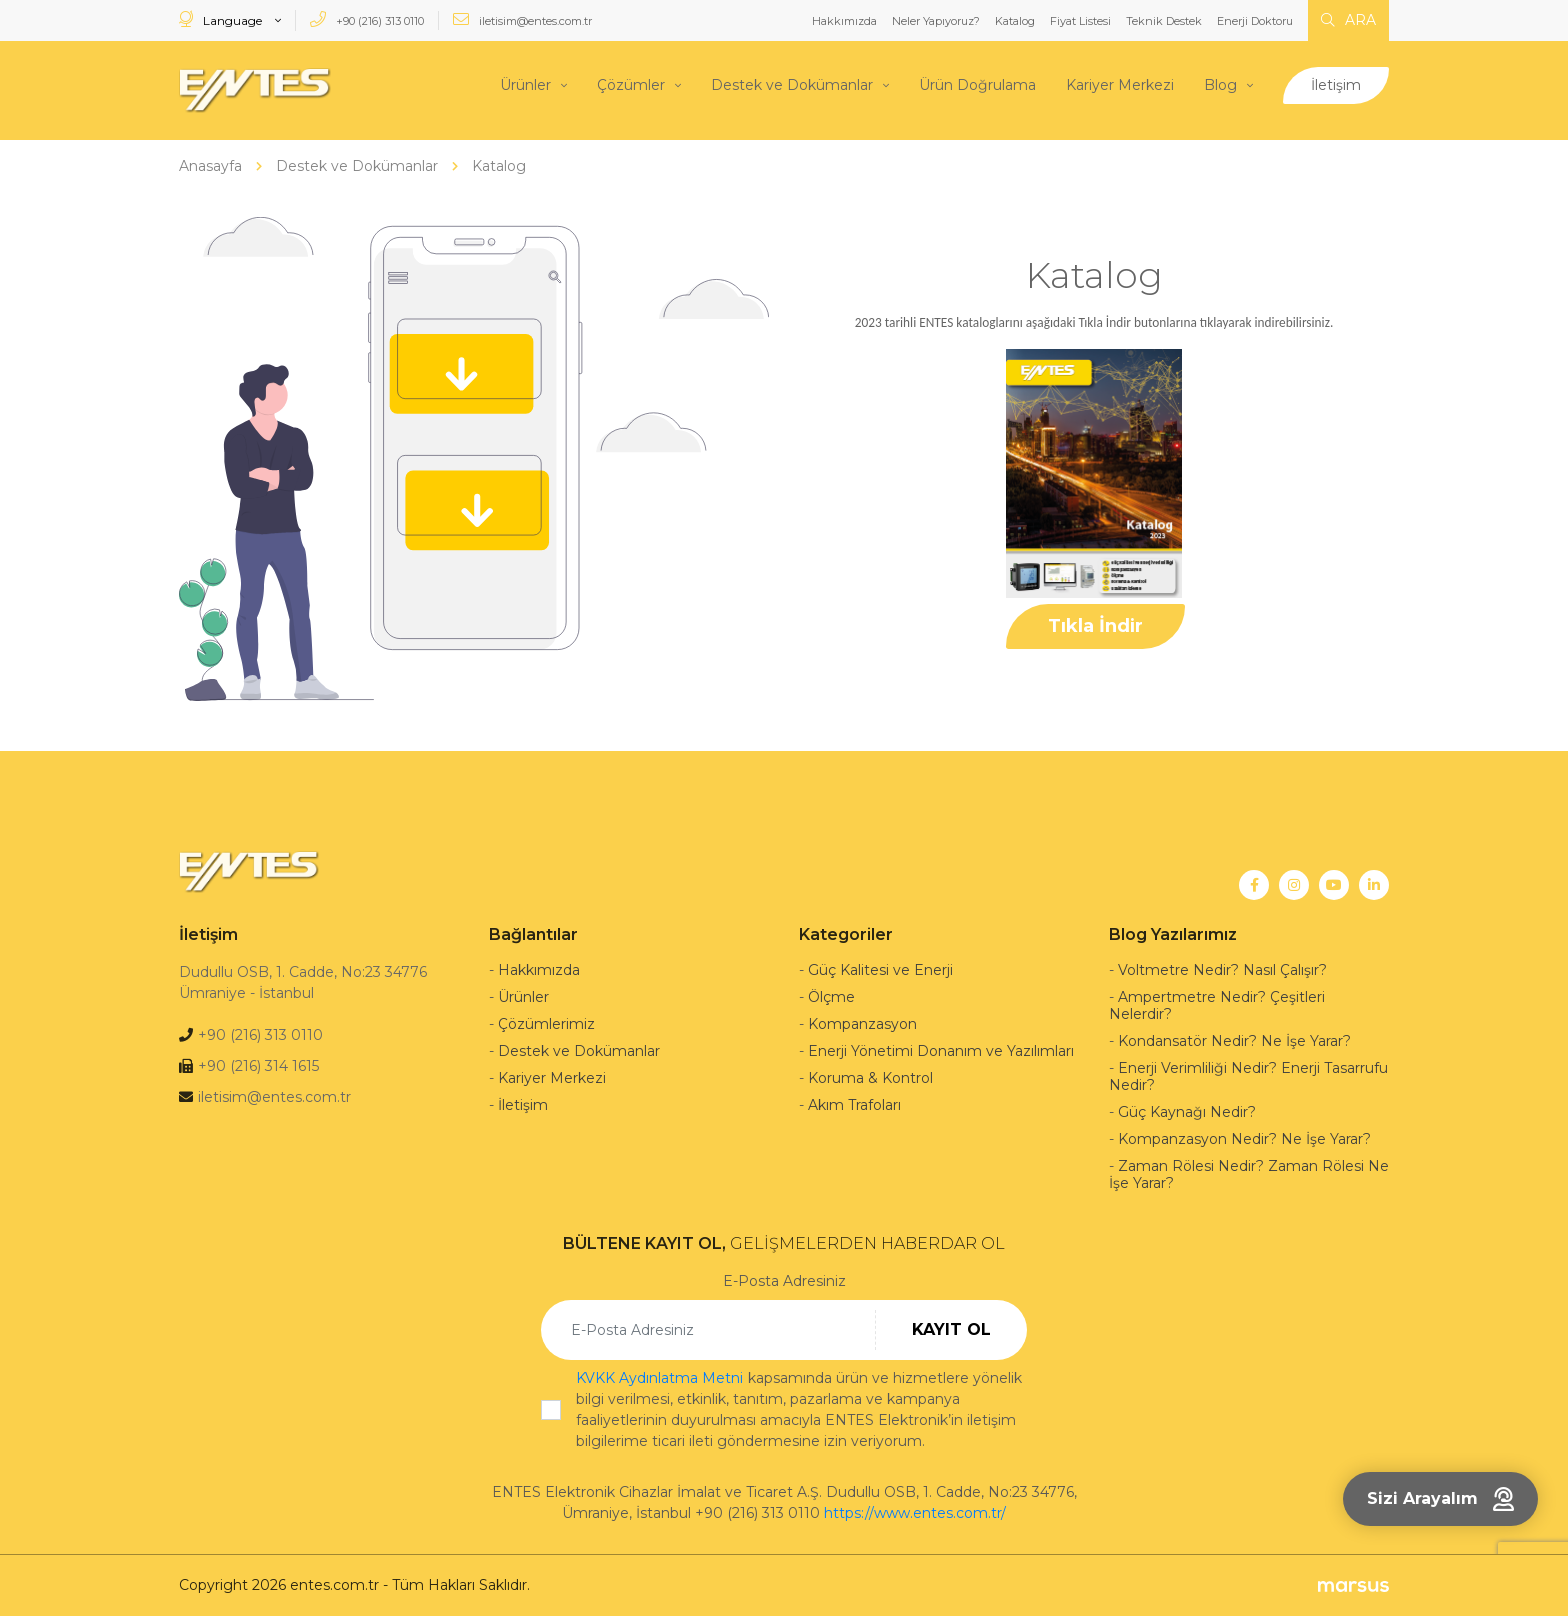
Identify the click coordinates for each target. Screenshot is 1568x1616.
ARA (1348, 20)
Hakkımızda (844, 21)
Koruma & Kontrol (870, 1078)
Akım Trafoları (854, 1105)
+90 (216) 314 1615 (258, 1066)
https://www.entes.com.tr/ (915, 1513)
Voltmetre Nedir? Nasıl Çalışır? (1222, 970)
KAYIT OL (951, 1329)
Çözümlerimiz (546, 1024)
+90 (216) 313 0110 (367, 19)
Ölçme (831, 997)
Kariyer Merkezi (1120, 85)
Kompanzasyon (862, 1024)
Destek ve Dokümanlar (792, 85)
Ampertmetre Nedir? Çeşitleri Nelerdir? (1217, 1005)
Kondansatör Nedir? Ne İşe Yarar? (1234, 1041)
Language (222, 19)
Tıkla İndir (1095, 626)
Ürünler (525, 85)
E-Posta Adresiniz (784, 1281)
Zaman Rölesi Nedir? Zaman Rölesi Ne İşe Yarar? (1249, 1174)
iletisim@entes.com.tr (522, 19)
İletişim (1336, 85)
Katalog (1015, 21)
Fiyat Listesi (1080, 21)
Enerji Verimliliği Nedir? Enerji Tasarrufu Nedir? (1248, 1076)
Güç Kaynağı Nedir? (1187, 1112)
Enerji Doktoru (1255, 21)
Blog (1220, 85)
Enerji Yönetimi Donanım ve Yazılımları (941, 1051)
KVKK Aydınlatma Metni (659, 1378)
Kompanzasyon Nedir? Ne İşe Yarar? (1244, 1139)
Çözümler (631, 85)
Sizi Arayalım (1440, 1499)
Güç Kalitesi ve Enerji (880, 970)
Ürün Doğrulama (977, 85)
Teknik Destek (1164, 21)
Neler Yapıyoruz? (936, 21)
